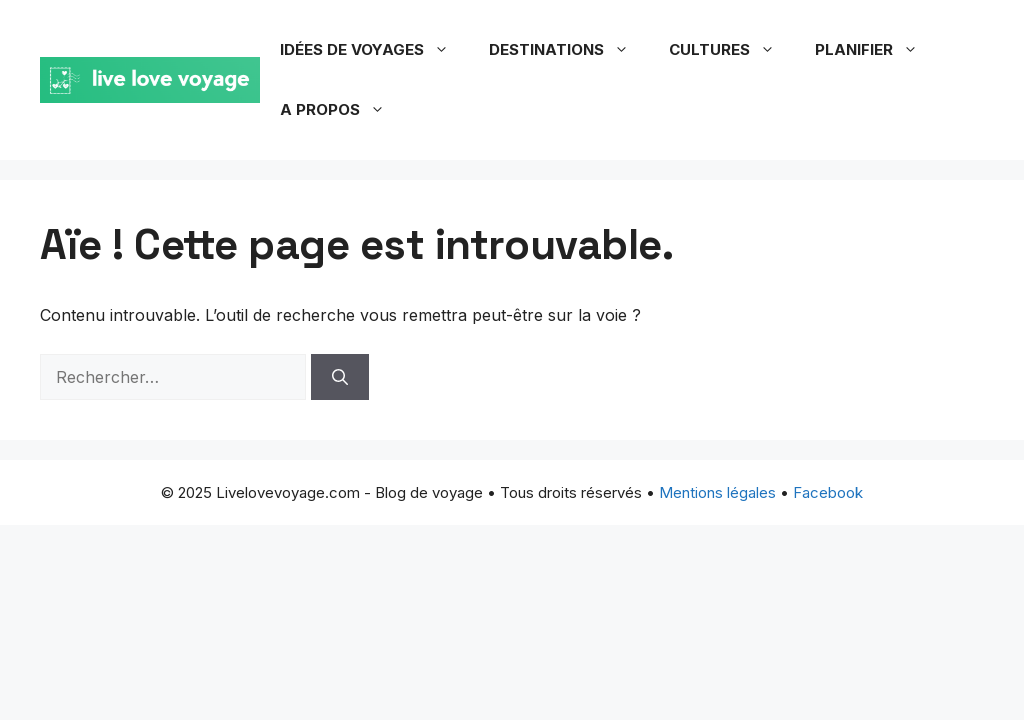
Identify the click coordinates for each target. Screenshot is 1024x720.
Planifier (876, 50)
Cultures (732, 50)
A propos (342, 110)
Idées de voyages (374, 50)
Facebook (828, 492)
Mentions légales (717, 492)
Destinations (569, 50)
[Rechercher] (340, 377)
